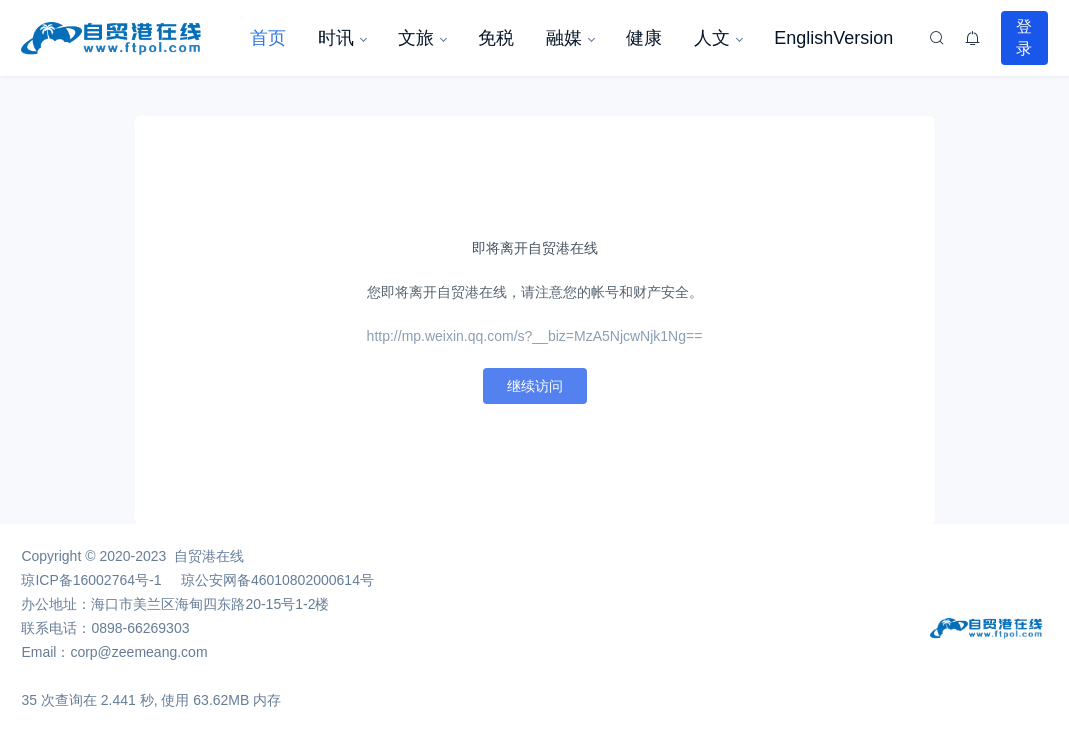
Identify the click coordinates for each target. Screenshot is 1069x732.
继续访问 (535, 386)
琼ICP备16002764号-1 (91, 580)
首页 (268, 38)
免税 (496, 38)
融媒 (564, 38)
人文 (712, 38)
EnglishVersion (833, 38)
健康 (644, 38)
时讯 (336, 38)
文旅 (416, 38)
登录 (1024, 37)
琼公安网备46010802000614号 (277, 580)
